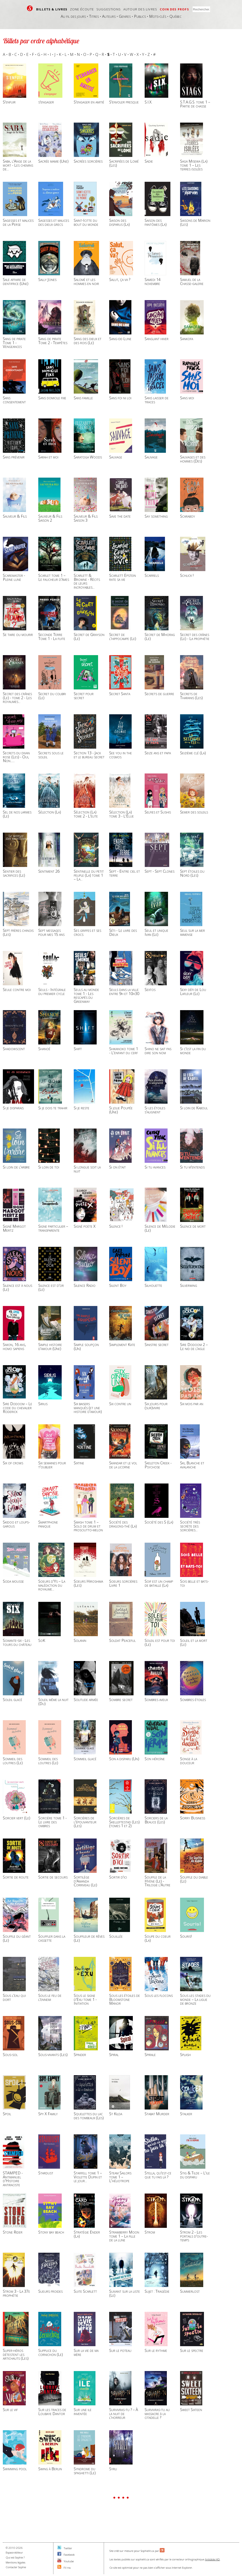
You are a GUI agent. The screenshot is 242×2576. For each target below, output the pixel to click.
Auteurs (109, 16)
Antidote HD (212, 2559)
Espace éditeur (14, 2552)
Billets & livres (51, 9)
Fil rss (67, 2567)
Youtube (69, 2561)
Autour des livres (140, 9)
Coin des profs (174, 9)
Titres (94, 16)
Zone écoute (82, 9)
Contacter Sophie (16, 2567)
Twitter (68, 2548)
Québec (175, 16)
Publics (140, 16)
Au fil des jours (73, 16)
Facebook (69, 2554)
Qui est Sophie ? (15, 2557)
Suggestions (108, 9)
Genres (125, 16)
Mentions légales (15, 2562)
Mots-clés (157, 16)
